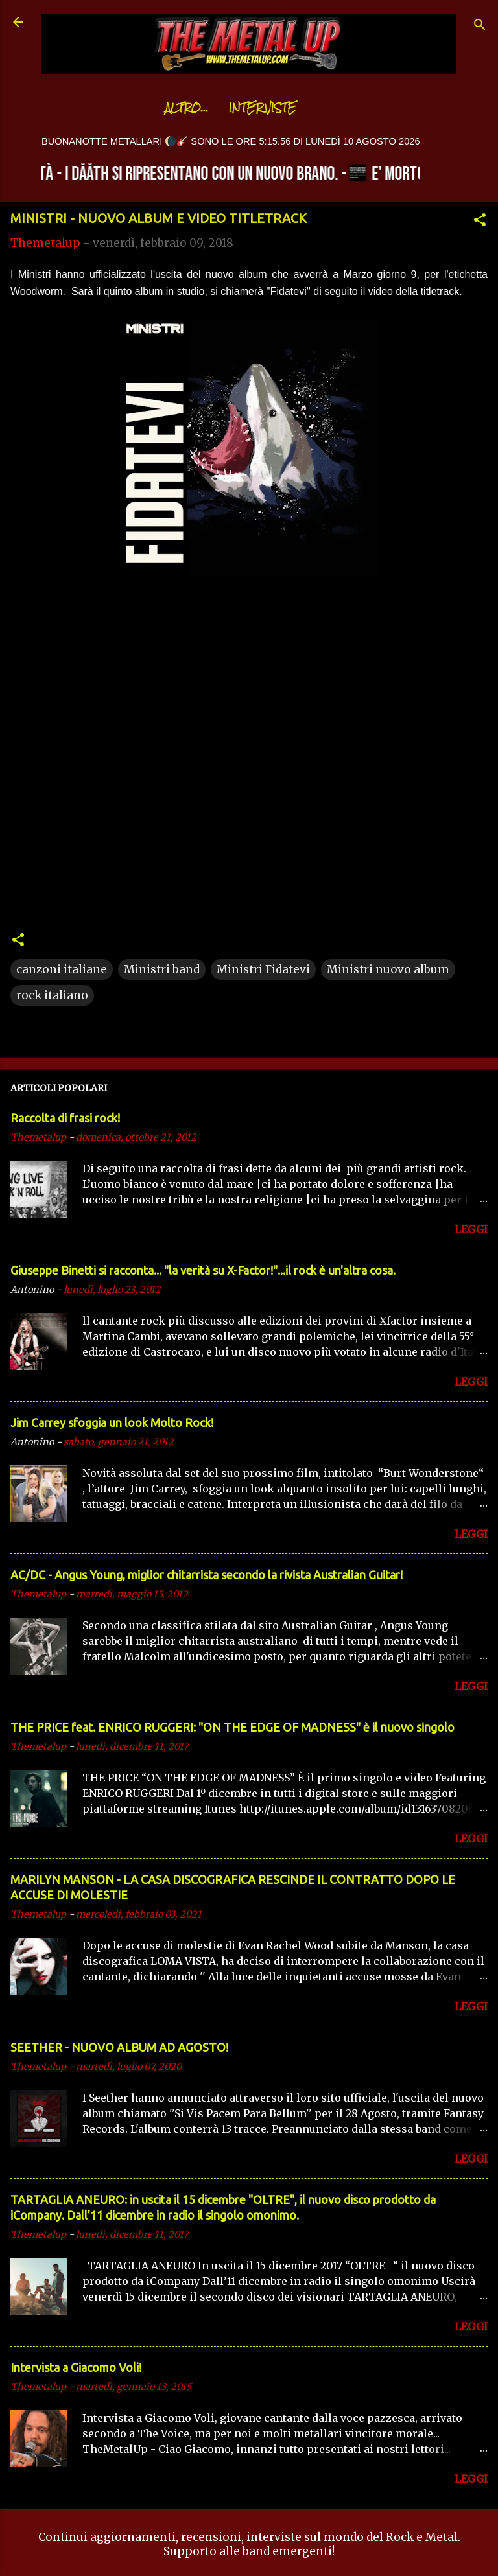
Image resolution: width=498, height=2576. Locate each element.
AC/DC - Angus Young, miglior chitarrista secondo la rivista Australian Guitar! (206, 1574)
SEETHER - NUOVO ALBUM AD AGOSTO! (119, 2047)
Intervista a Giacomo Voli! (75, 2367)
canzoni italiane (61, 969)
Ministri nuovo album (388, 969)
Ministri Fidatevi (263, 969)
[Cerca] (480, 26)
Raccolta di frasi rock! (65, 1117)
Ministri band (162, 969)
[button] (480, 221)
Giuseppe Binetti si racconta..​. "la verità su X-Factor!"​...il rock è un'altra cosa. (203, 1270)
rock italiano (52, 995)
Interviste (231, 108)
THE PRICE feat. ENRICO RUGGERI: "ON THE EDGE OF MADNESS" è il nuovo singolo (232, 1727)
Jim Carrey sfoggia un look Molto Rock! (111, 1422)
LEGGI (471, 1229)
